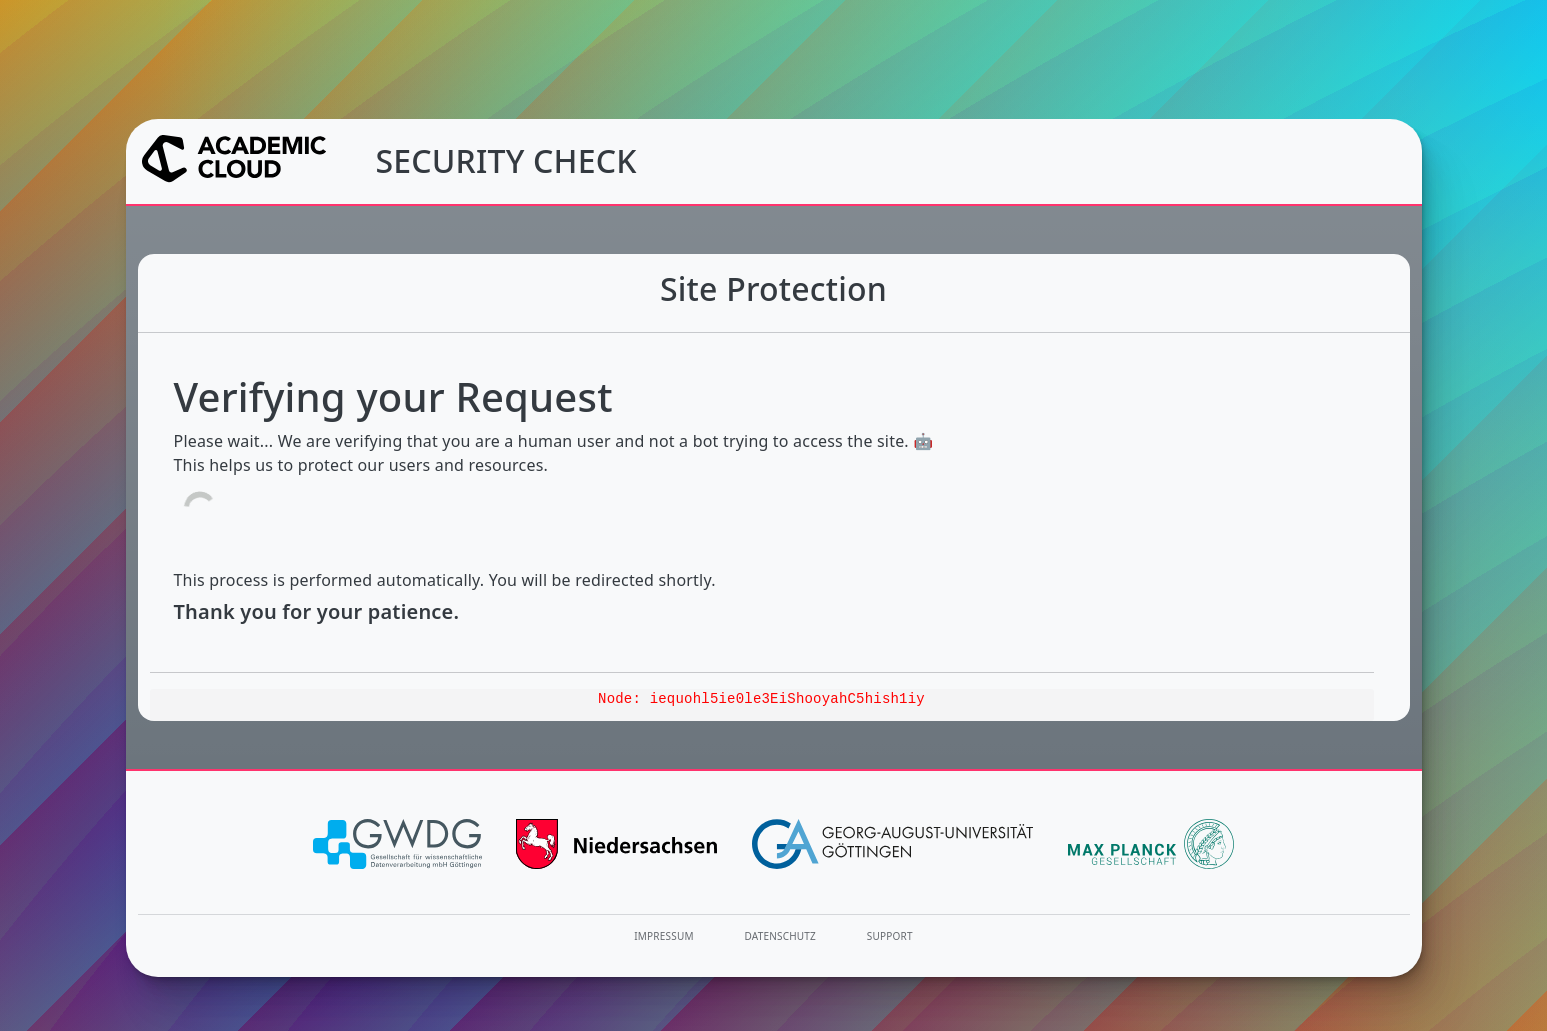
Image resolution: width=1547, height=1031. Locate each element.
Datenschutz (781, 936)
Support (890, 936)
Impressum (663, 936)
